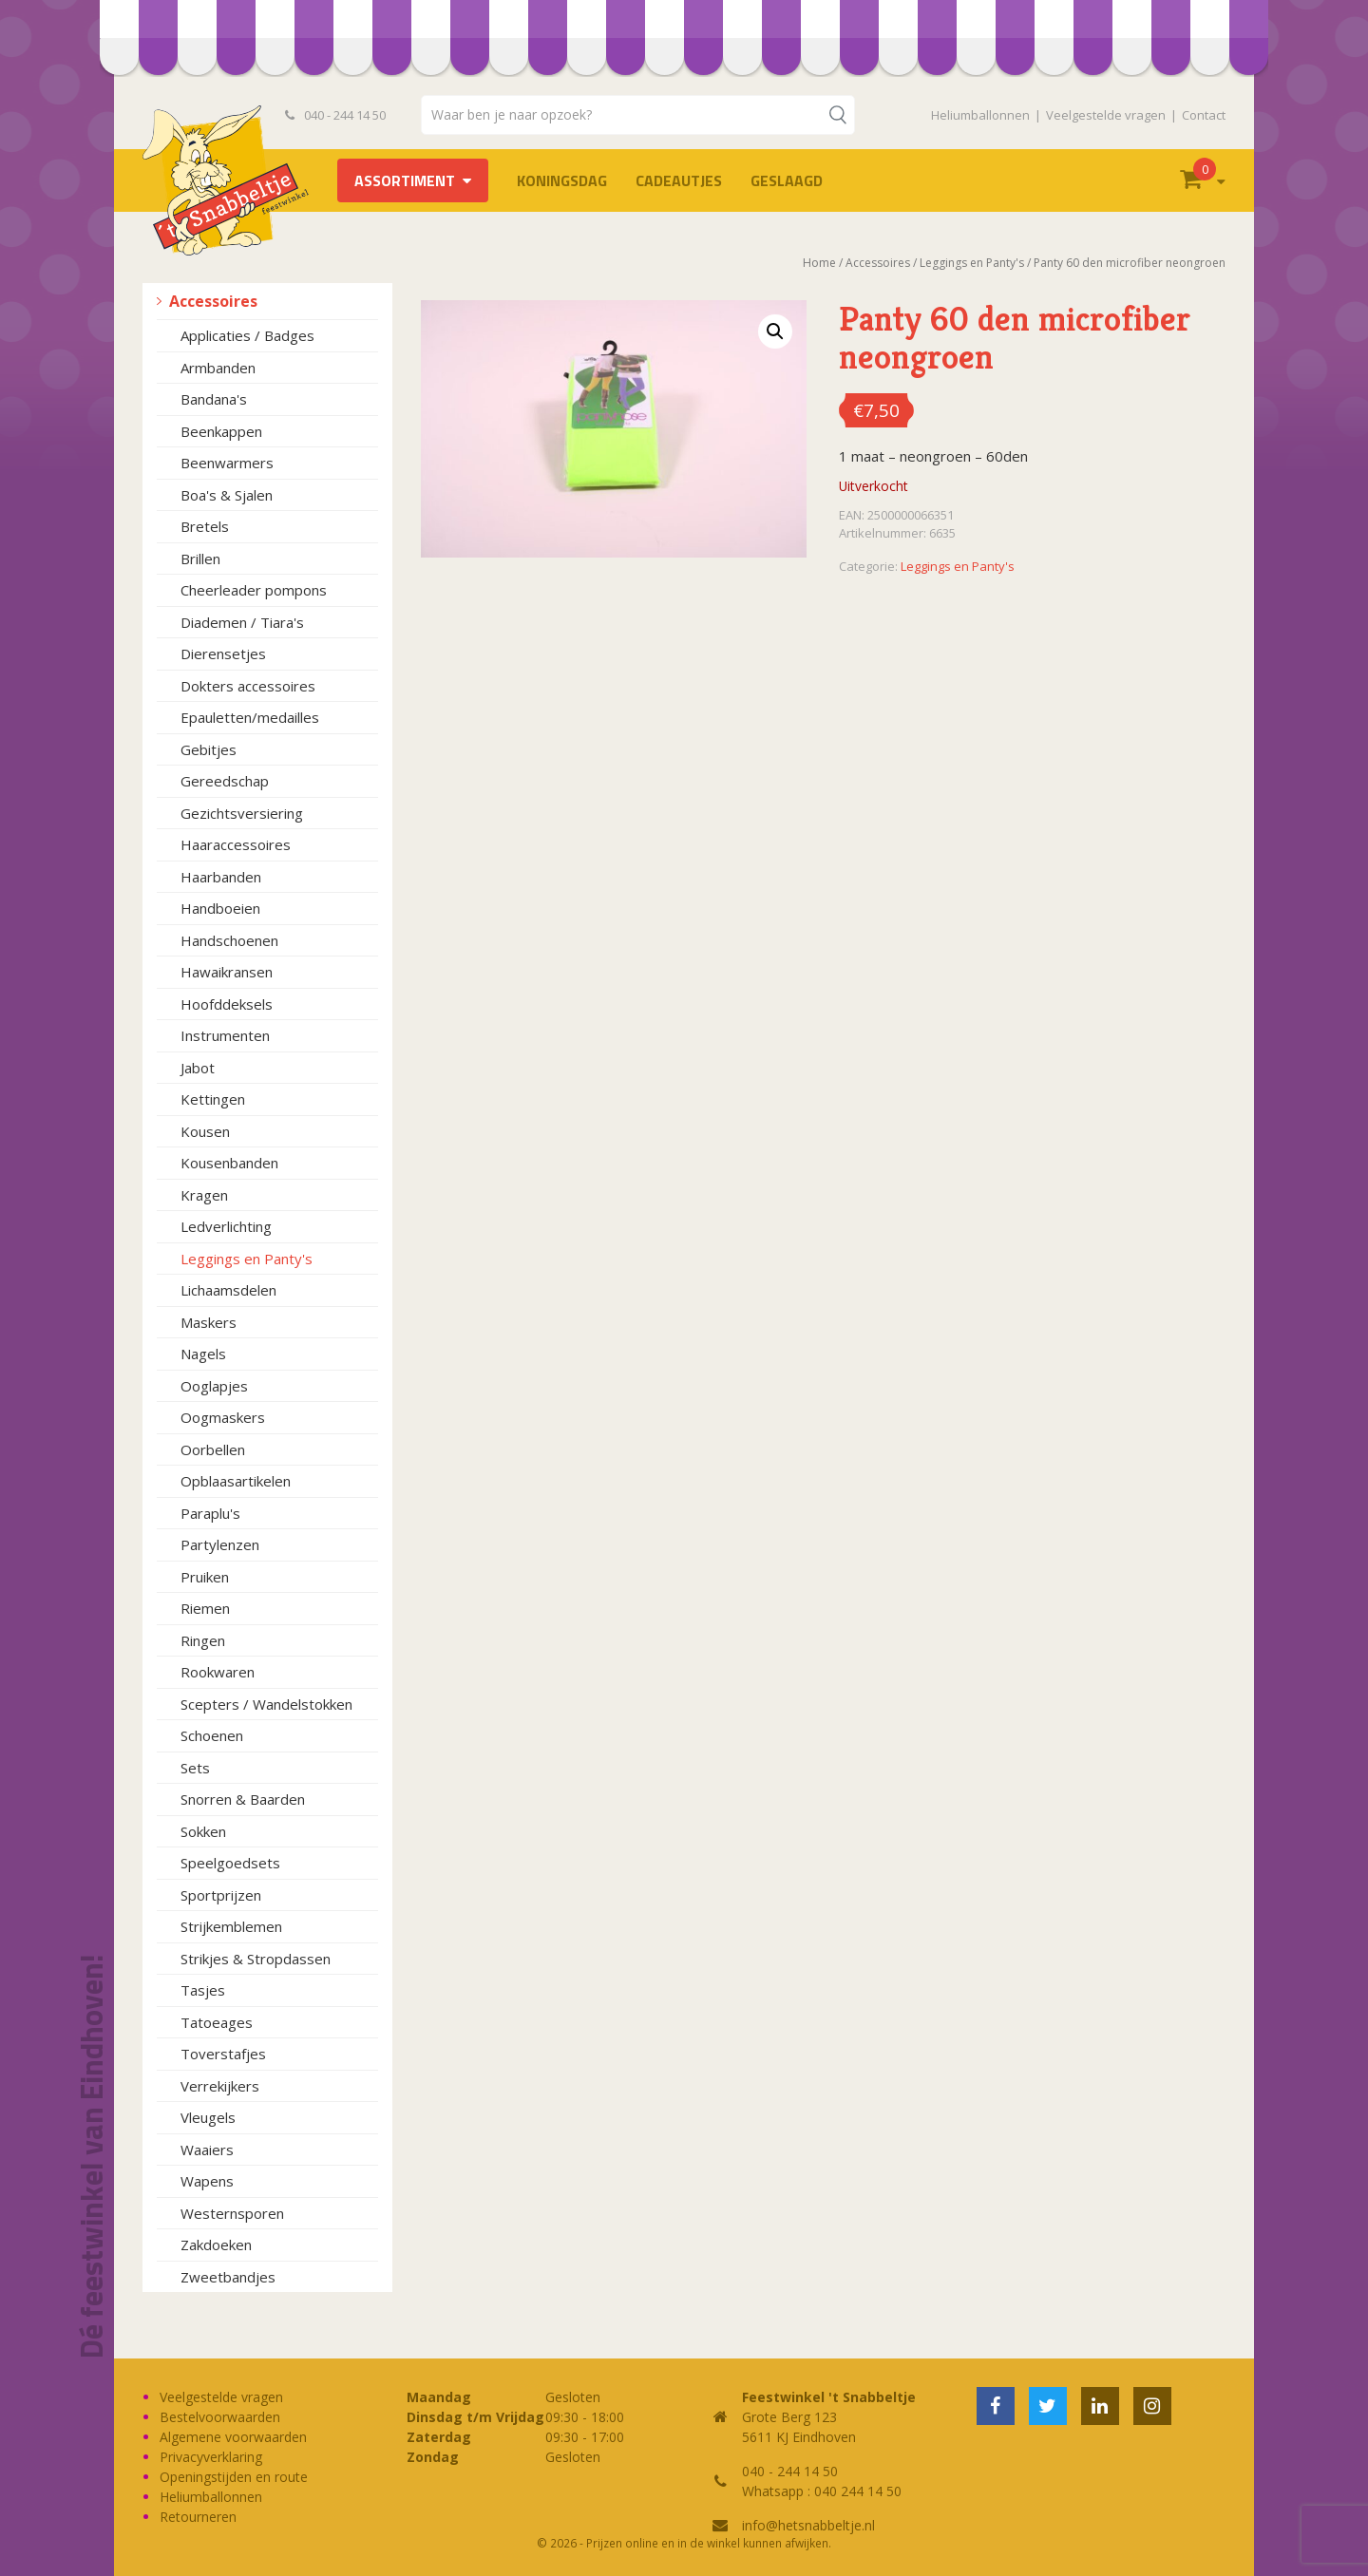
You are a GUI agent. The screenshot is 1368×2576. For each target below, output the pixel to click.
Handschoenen (229, 940)
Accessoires (213, 301)
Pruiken (204, 1576)
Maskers (208, 1322)
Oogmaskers (222, 1417)
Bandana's (213, 398)
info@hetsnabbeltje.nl (808, 2525)
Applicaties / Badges (247, 335)
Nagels (203, 1353)
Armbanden (218, 367)
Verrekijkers (219, 2085)
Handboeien (220, 908)
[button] (775, 331)
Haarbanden (220, 876)
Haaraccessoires (235, 844)
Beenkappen (221, 431)
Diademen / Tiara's (242, 622)
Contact (1204, 114)
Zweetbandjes (228, 2276)
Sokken (203, 1831)
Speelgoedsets (230, 1862)
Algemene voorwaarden (233, 2437)
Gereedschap (224, 780)
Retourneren (198, 2517)
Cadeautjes (679, 180)
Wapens (207, 2180)
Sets (195, 1767)
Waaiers (207, 2149)
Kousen (205, 1131)
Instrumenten (225, 1035)
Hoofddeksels (226, 1003)
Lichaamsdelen (228, 1289)
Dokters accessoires (247, 685)
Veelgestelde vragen (1106, 114)
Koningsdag (562, 180)
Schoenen (211, 1735)
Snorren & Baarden (242, 1799)
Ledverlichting (226, 1226)
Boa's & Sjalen (226, 494)
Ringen (202, 1640)
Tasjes (202, 1989)
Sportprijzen (220, 1894)
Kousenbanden (229, 1162)
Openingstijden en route (234, 2477)
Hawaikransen (226, 971)
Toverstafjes (223, 2053)
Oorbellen (212, 1449)
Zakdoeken (216, 2244)
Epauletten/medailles (249, 717)
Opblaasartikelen (235, 1480)
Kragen (204, 1194)
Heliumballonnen (980, 114)
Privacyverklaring (211, 2457)
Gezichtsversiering (241, 813)
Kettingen (212, 1098)
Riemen (205, 1608)
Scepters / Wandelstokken (266, 1704)
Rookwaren (217, 1671)
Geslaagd (786, 180)
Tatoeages (216, 2022)
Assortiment (404, 180)
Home (819, 263)
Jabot (197, 1067)
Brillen (200, 558)
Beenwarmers (227, 462)
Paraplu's (210, 1513)
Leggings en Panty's (246, 1258)
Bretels (204, 526)
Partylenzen (219, 1544)
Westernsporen (232, 2213)
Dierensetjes (223, 653)
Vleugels (208, 2117)
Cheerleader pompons (253, 589)
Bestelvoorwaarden (220, 2417)
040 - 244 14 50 (335, 114)
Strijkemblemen (231, 1926)
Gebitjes (208, 749)
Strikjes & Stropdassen (255, 1958)
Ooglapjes (214, 1385)
